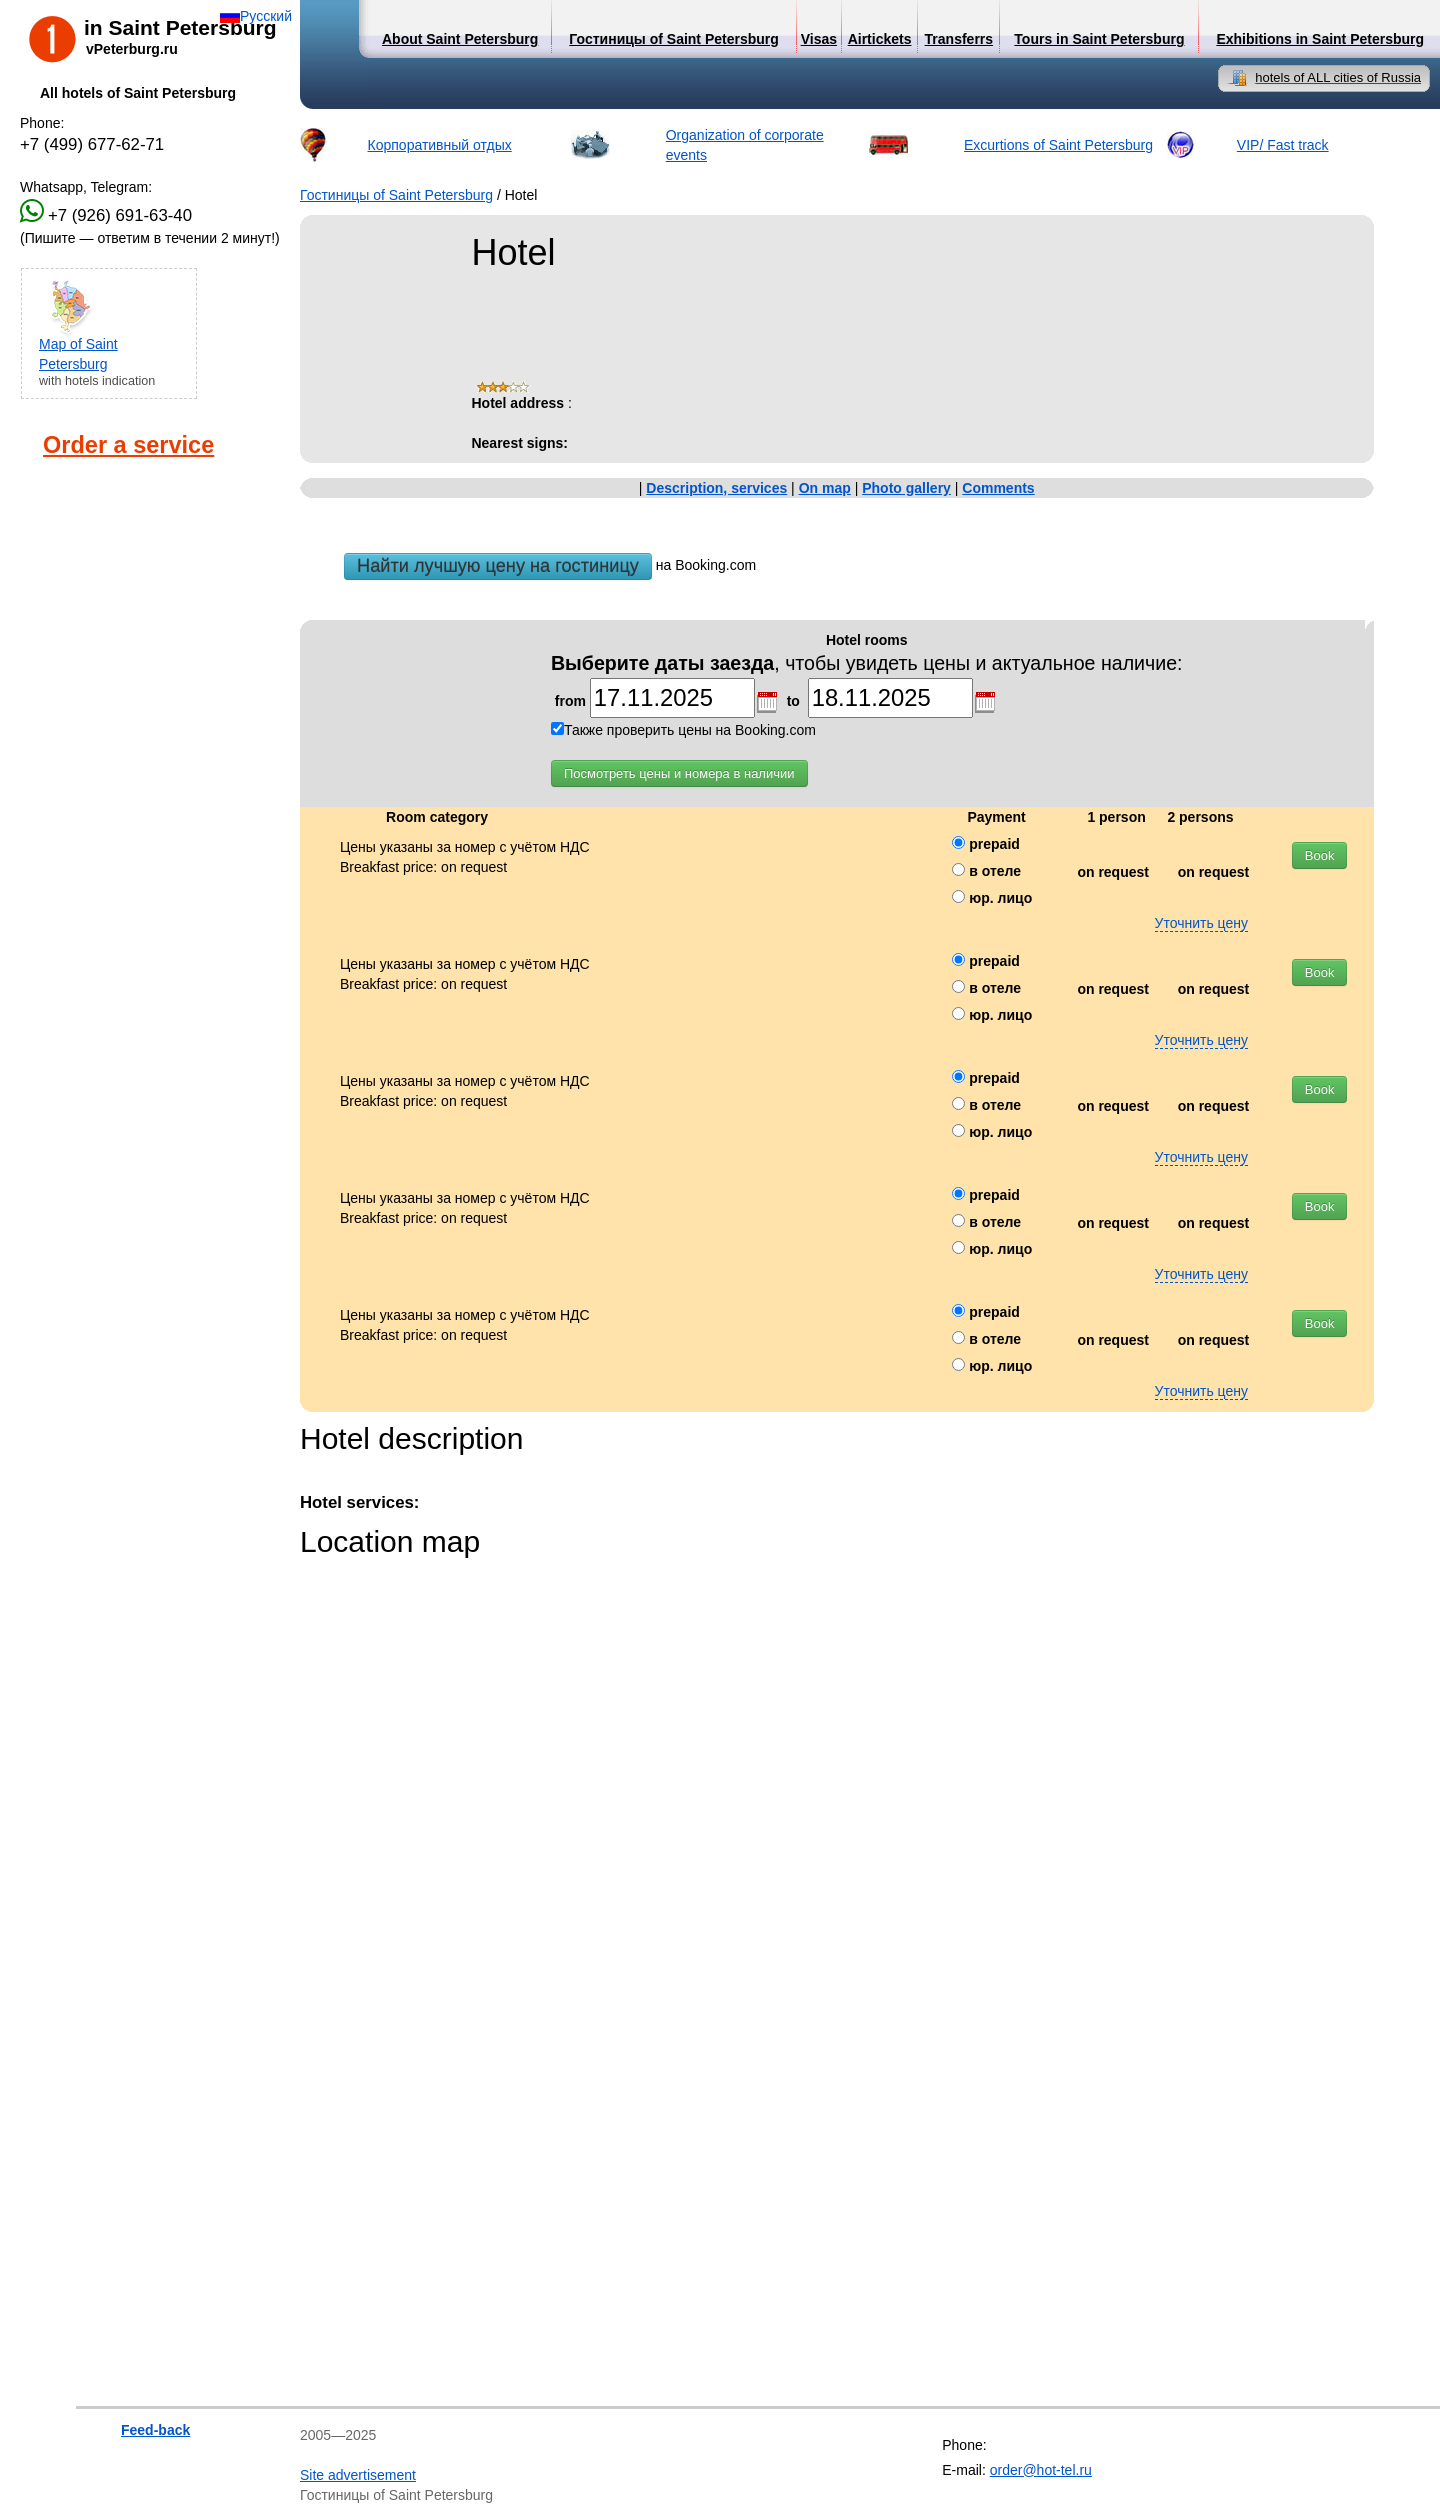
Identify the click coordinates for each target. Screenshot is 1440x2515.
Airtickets (880, 39)
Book (1320, 855)
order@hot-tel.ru (1041, 2470)
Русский (266, 16)
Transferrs (959, 39)
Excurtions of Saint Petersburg (1058, 145)
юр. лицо (992, 898)
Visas (819, 39)
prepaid (985, 844)
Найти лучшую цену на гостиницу (498, 566)
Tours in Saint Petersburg (1099, 39)
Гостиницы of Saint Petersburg (396, 195)
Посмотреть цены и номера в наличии (679, 773)
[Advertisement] (120, 693)
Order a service (128, 445)
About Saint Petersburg (460, 39)
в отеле (986, 871)
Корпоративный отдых (440, 145)
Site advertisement (358, 2475)
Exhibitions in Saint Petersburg (1320, 39)
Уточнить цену (1201, 923)
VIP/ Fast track (1283, 145)
